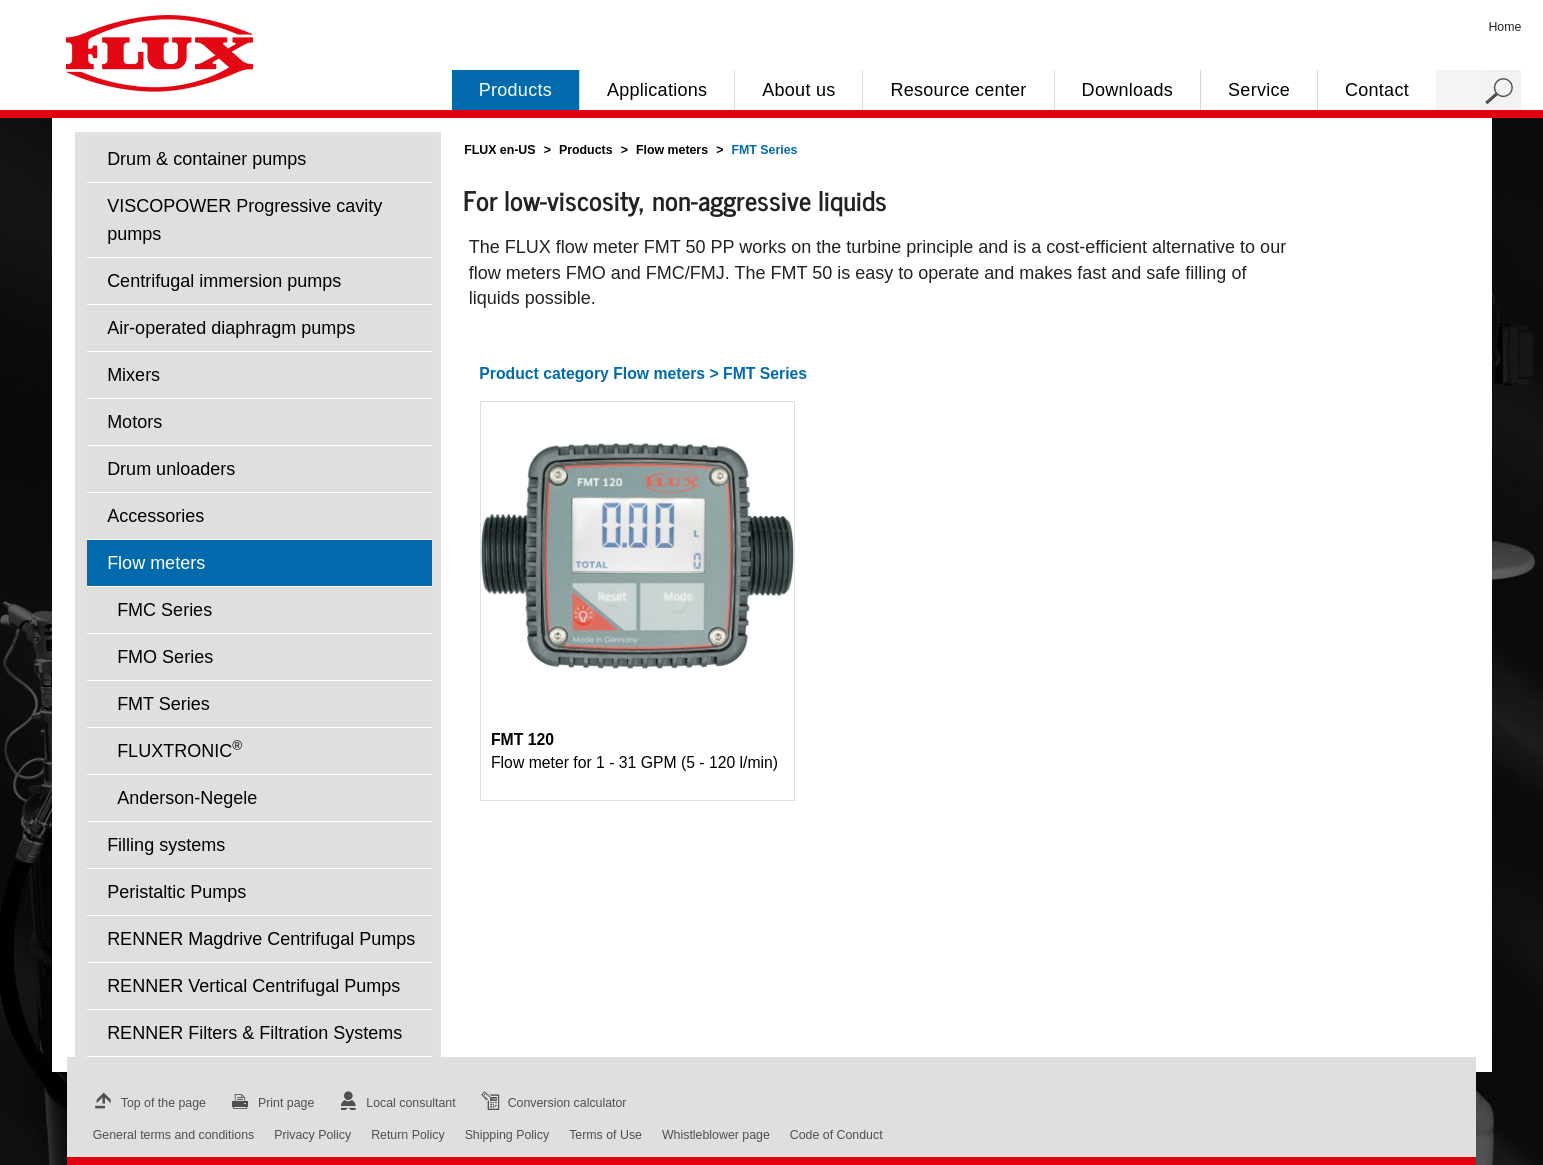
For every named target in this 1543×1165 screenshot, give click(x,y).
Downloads (1127, 90)
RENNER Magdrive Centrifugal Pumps (261, 939)
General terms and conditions (173, 1135)
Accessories (155, 516)
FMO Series (165, 657)
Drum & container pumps (206, 159)
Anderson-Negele (187, 798)
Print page (270, 1103)
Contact (1377, 90)
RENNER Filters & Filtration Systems (254, 1033)
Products (515, 90)
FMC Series (164, 610)
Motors (134, 422)
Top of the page (147, 1103)
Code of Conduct (836, 1135)
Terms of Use (605, 1135)
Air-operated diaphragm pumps (231, 328)
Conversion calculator (551, 1103)
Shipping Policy (507, 1135)
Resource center (958, 90)
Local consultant (394, 1103)
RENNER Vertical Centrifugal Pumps (253, 986)
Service (1259, 90)
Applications (657, 90)
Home (1504, 27)
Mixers (133, 375)
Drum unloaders (171, 469)
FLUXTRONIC (179, 749)
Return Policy (408, 1135)
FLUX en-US (499, 150)
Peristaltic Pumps (176, 892)
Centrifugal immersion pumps (224, 281)
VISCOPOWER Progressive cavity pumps (244, 220)
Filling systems (166, 845)
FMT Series (163, 704)
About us (798, 90)
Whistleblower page (716, 1135)
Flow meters (156, 563)
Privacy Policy (312, 1135)
